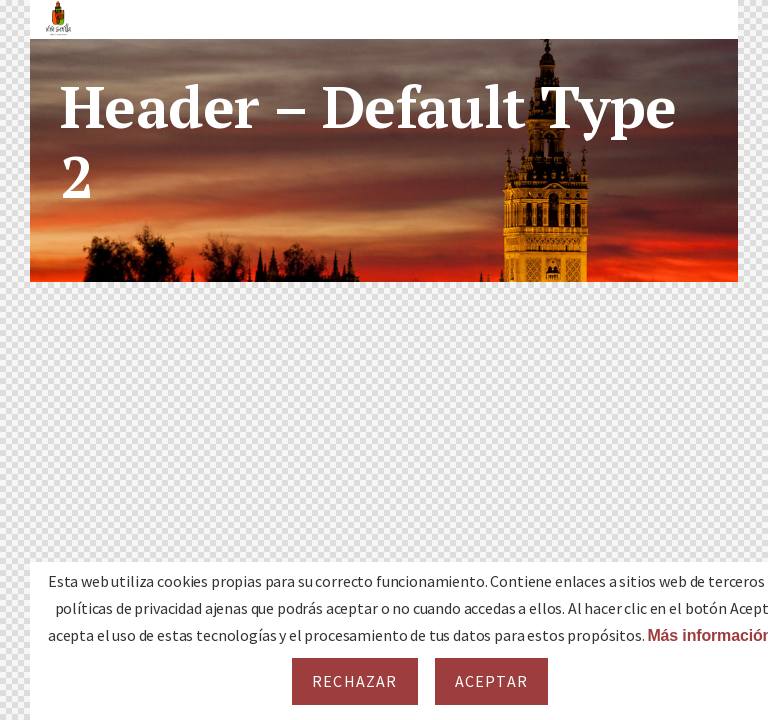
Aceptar (491, 681)
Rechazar (355, 681)
